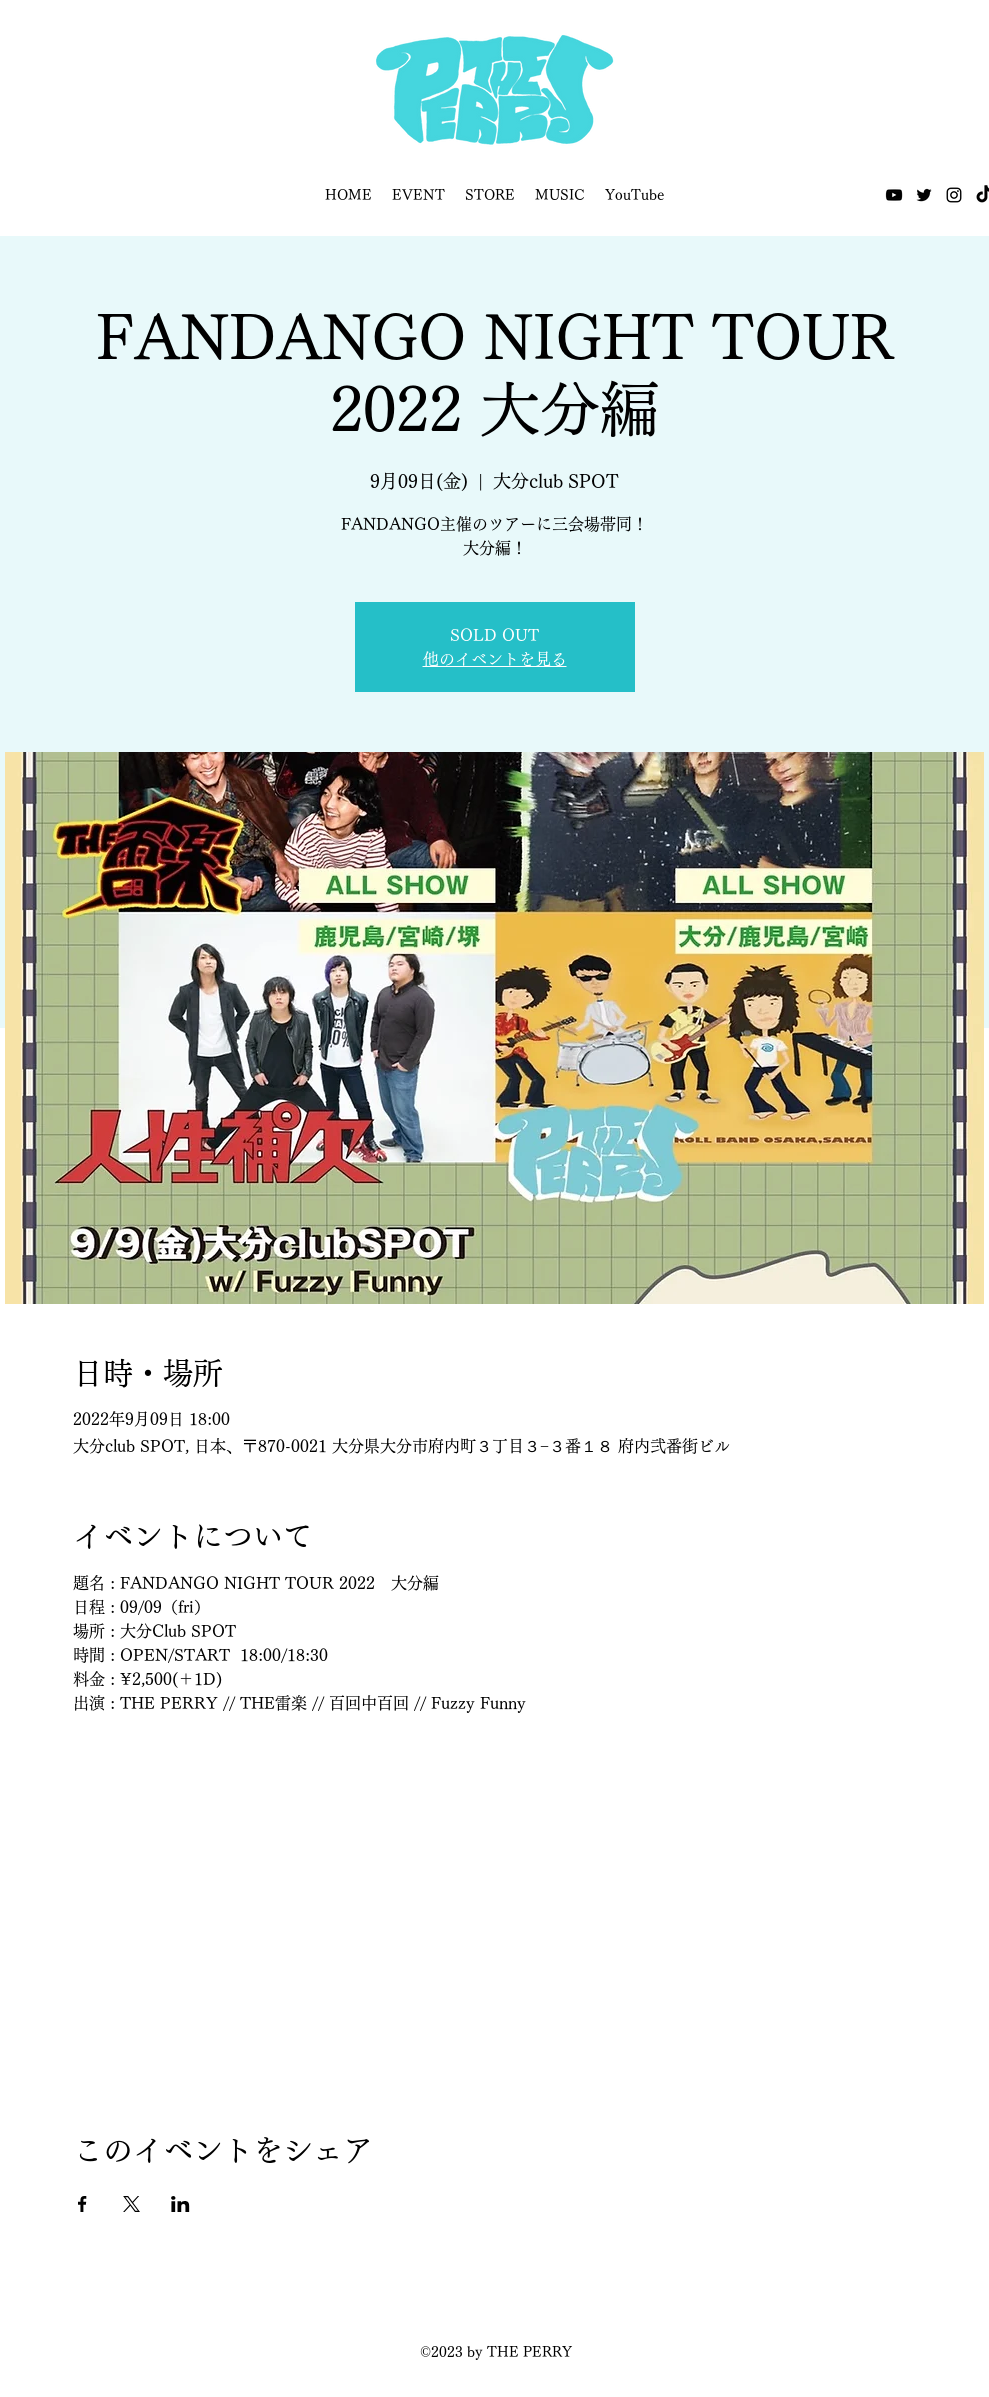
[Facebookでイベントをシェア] (82, 2204)
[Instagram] (954, 195)
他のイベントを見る (495, 659)
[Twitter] (924, 195)
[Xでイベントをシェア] (131, 2204)
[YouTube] (894, 195)
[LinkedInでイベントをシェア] (180, 2204)
